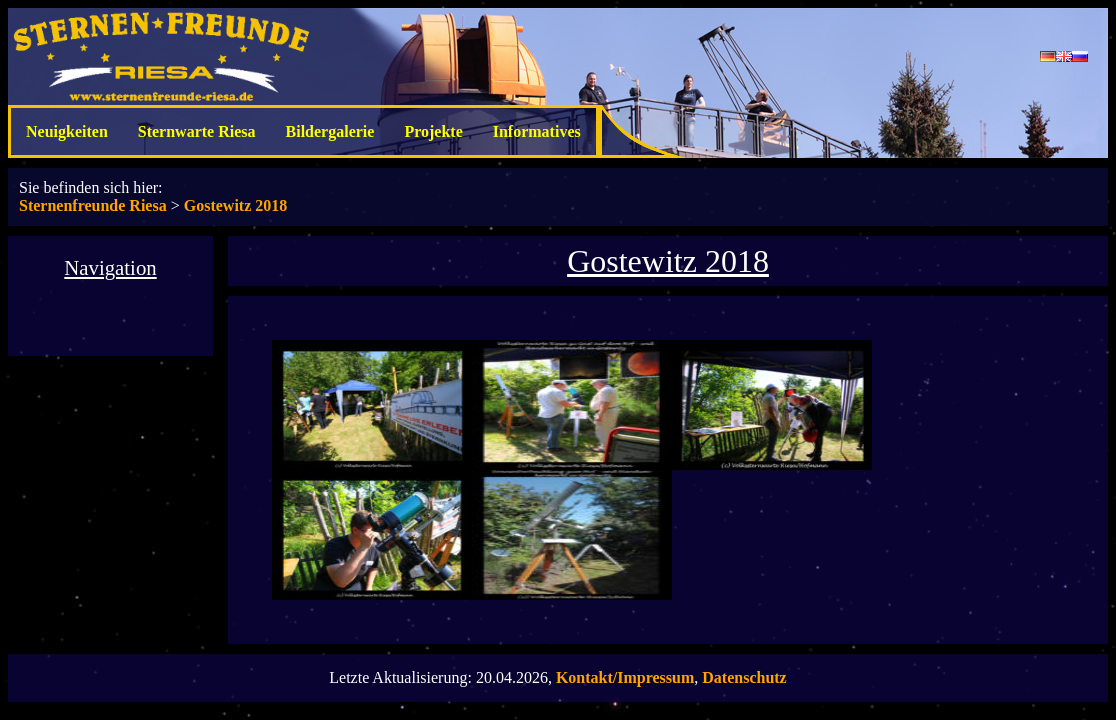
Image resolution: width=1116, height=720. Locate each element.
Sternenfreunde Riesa (93, 205)
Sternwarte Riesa (197, 131)
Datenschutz (744, 677)
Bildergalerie (330, 131)
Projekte (433, 131)
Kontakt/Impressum (625, 677)
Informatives (537, 131)
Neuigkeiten (67, 131)
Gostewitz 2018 (236, 205)
